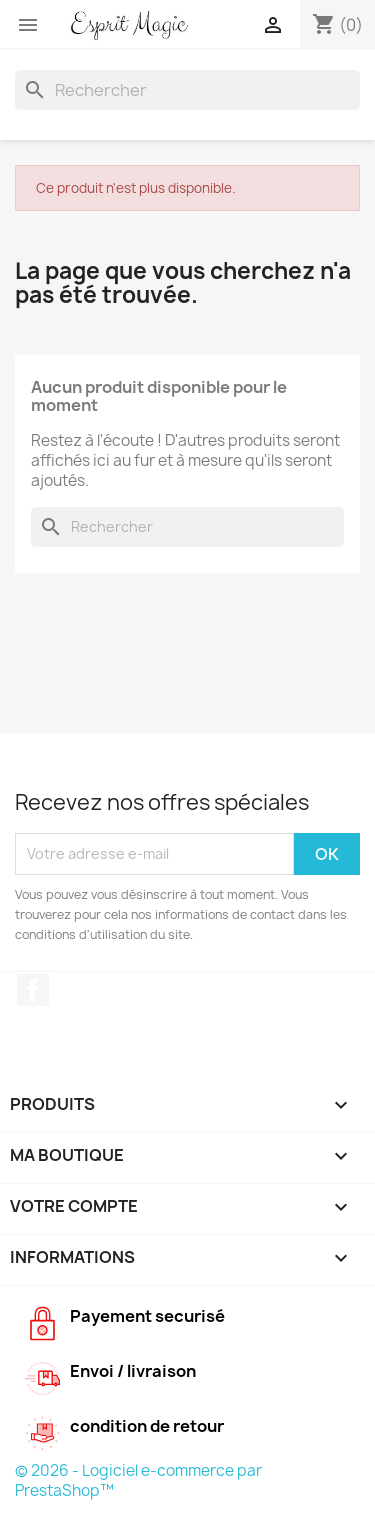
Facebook (33, 990)
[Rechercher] (187, 90)
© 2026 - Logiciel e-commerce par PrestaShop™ (138, 1480)
